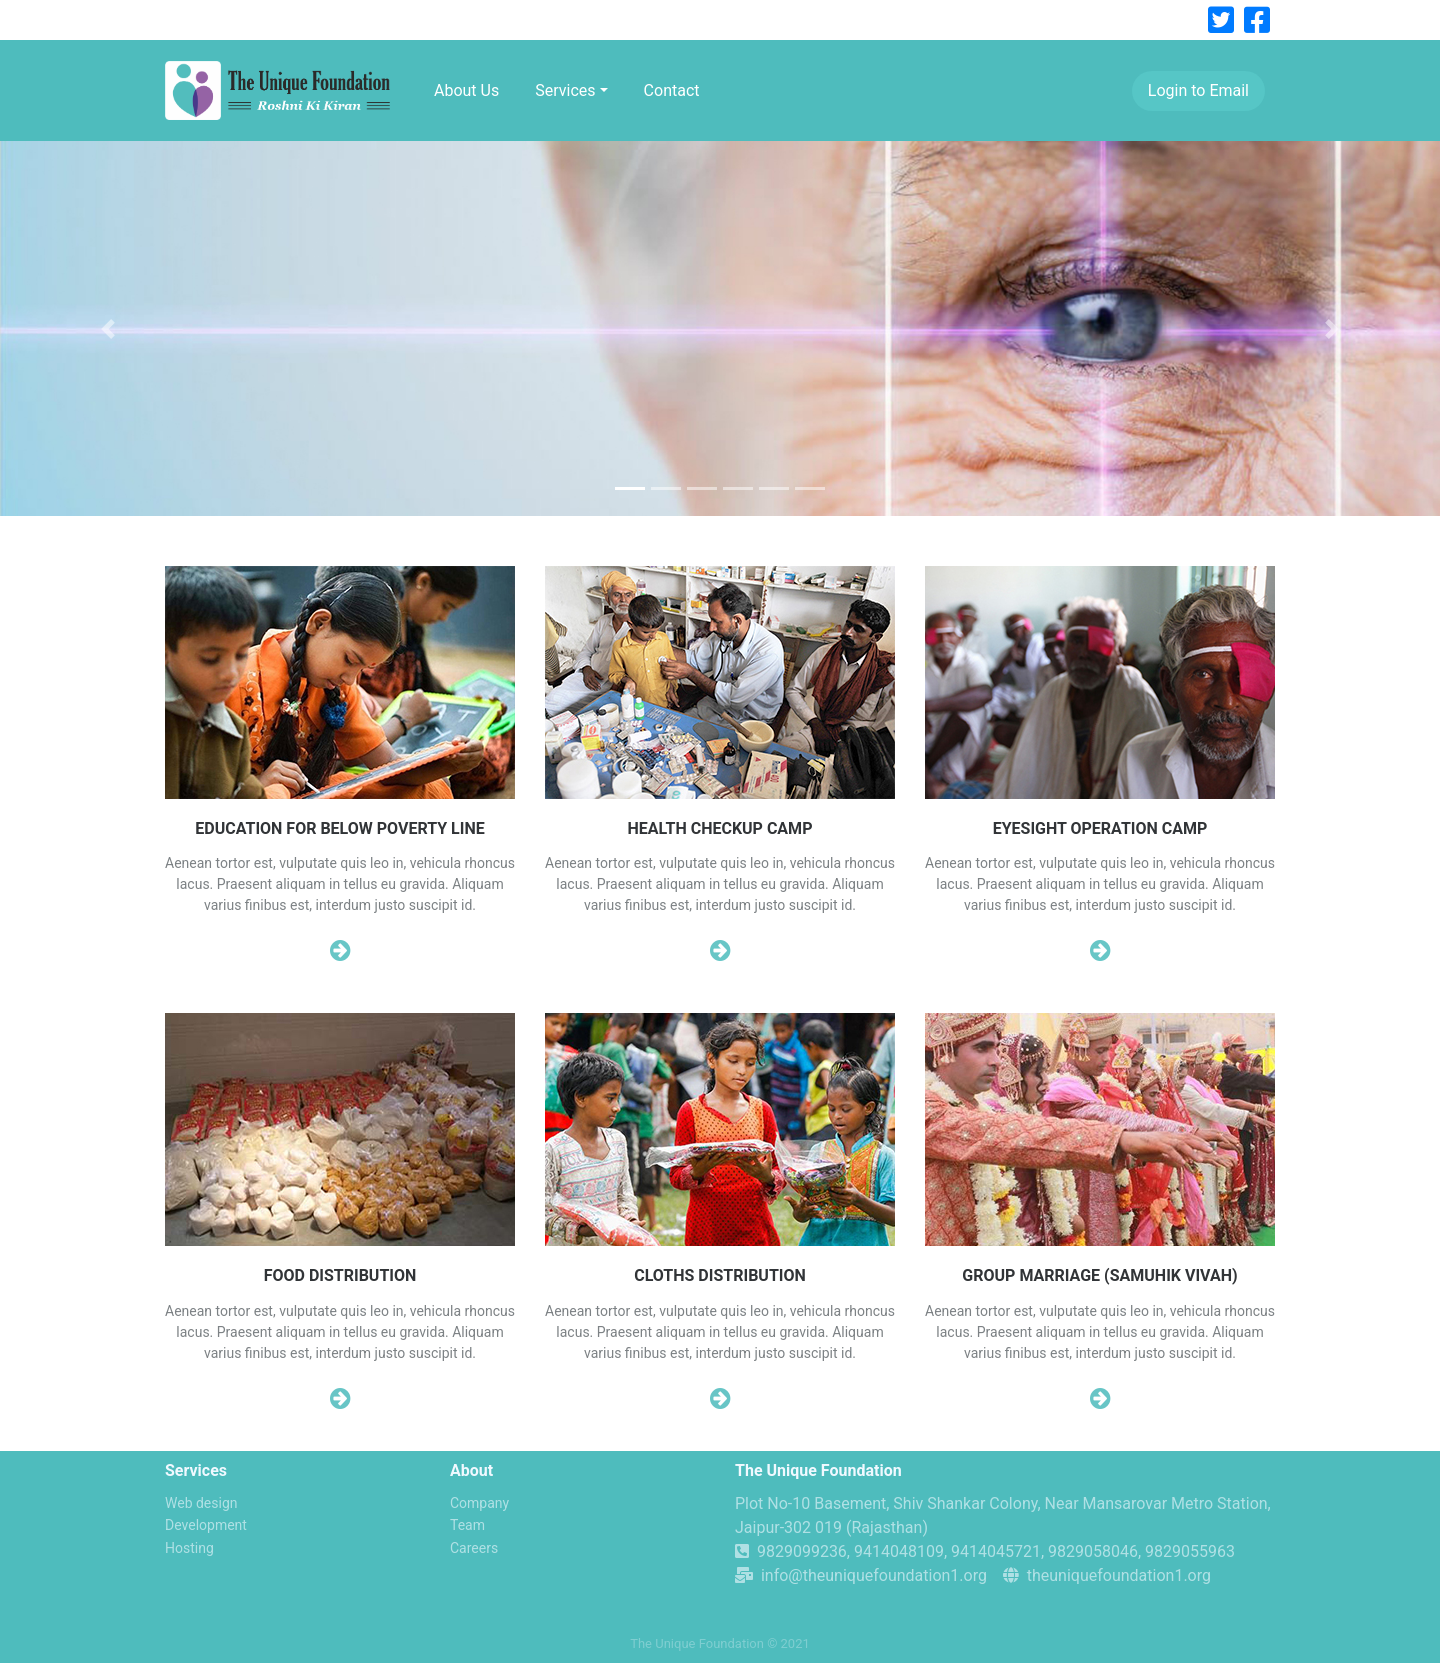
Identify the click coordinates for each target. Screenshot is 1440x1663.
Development (206, 1525)
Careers (474, 1548)
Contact (672, 90)
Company (479, 1503)
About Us (466, 90)
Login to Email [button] (1198, 90)
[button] (108, 328)
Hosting (189, 1548)
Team (467, 1525)
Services (565, 90)
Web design (201, 1503)
